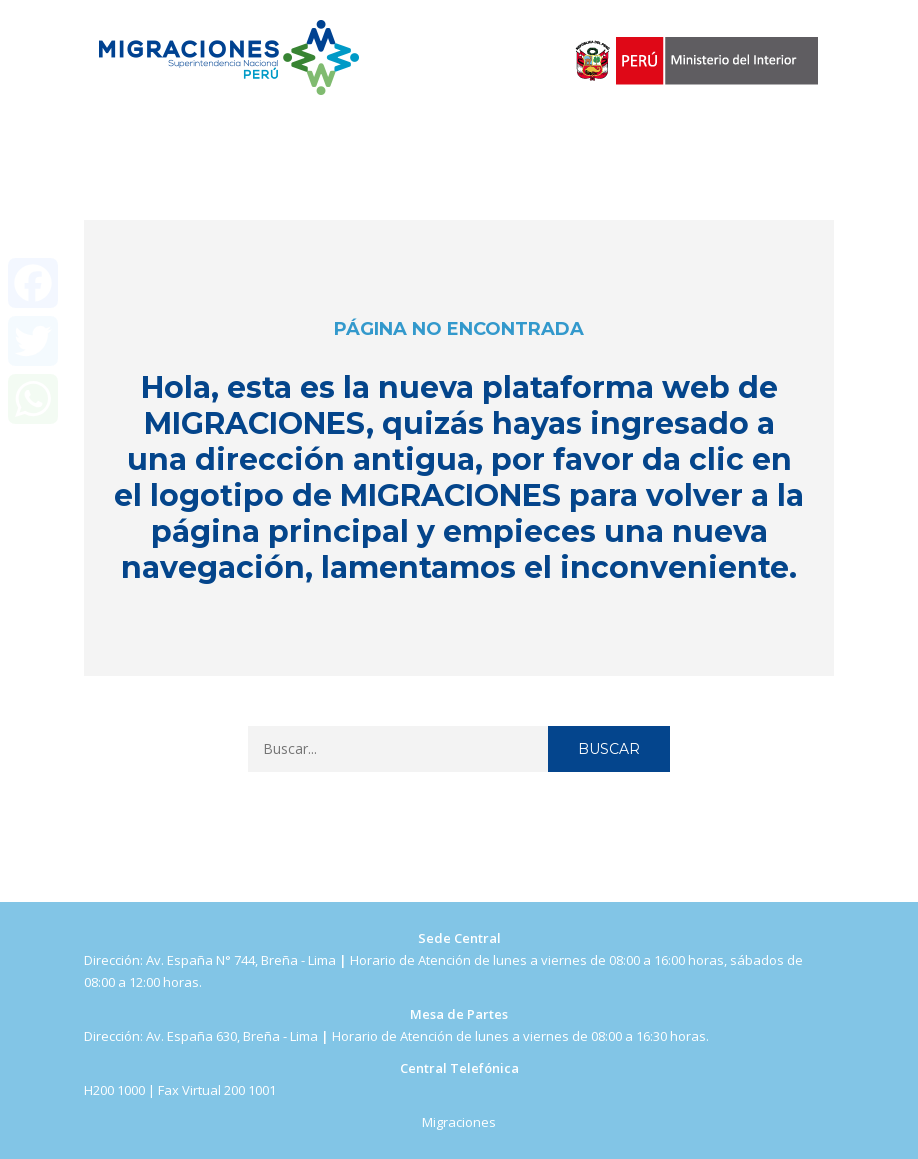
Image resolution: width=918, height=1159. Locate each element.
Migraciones (459, 1122)
